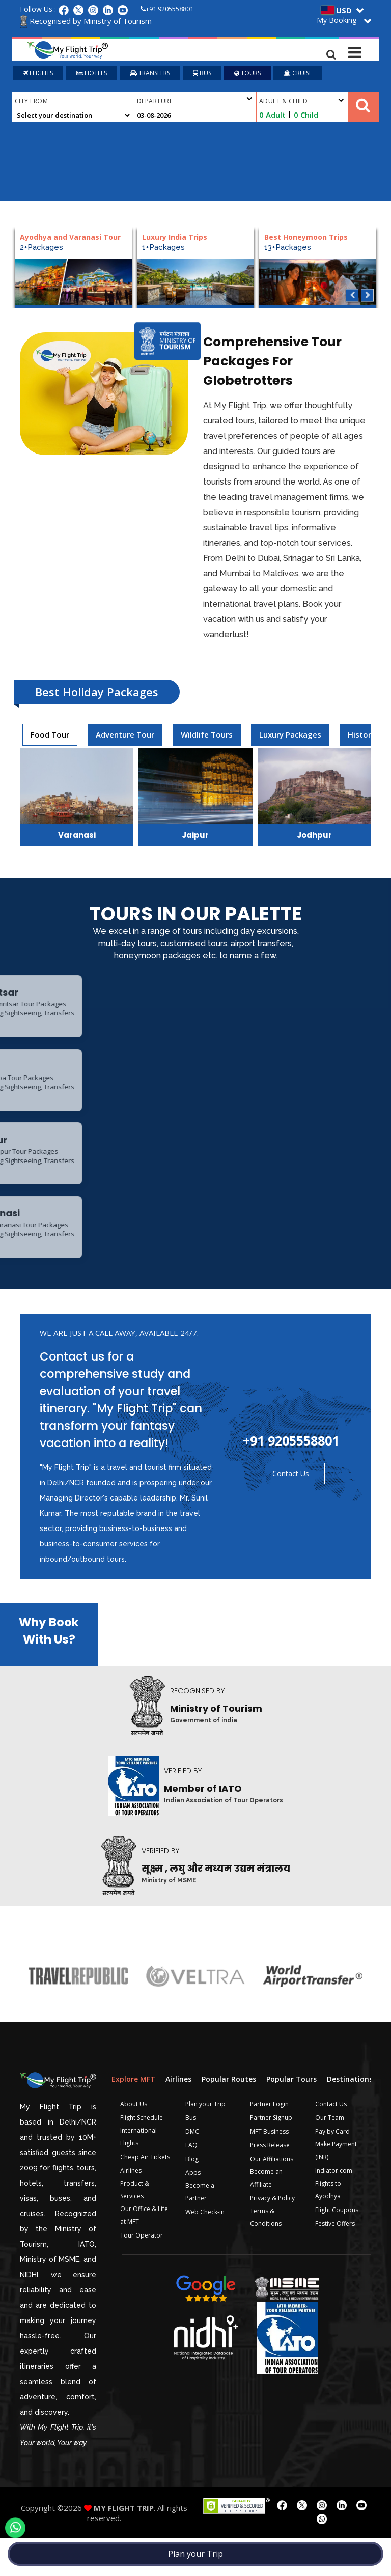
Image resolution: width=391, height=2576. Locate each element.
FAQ (191, 2182)
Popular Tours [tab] (291, 2116)
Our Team (329, 2154)
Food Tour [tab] (50, 736)
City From (31, 103)
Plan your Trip (195, 2553)
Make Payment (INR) (336, 2187)
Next (367, 297)
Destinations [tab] (350, 2116)
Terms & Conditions (266, 2254)
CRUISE (298, 75)
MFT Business (269, 2168)
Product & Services (134, 2227)
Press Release (270, 2182)
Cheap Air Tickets (145, 2194)
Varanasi (77, 837)
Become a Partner (199, 2229)
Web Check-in (205, 2249)
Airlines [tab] (178, 2116)
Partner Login (269, 2141)
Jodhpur (314, 837)
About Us (133, 2141)
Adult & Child (301, 103)
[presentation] (50, 737)
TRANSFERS (150, 75)
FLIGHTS (38, 75)
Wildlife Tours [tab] (207, 736)
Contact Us (290, 1510)
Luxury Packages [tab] (290, 736)
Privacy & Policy (272, 2235)
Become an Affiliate (266, 2215)
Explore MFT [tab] (133, 2116)
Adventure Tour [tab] (125, 736)
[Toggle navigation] (355, 50)
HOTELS (91, 75)
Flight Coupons (336, 2247)
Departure (194, 101)
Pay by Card (332, 2168)
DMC (192, 2168)
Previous (352, 297)
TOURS (247, 75)
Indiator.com (333, 2207)
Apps (193, 2209)
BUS (202, 75)
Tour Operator (141, 2272)
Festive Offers (335, 2260)
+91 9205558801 (167, 8)
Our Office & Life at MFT (144, 2252)
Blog (192, 2196)
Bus (190, 2154)
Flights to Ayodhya (328, 2227)
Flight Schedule (141, 2154)
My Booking (336, 20)
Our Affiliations (271, 2196)
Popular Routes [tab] (229, 2116)
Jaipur (195, 837)
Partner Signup (271, 2154)
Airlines (131, 2207)
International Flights (138, 2174)
